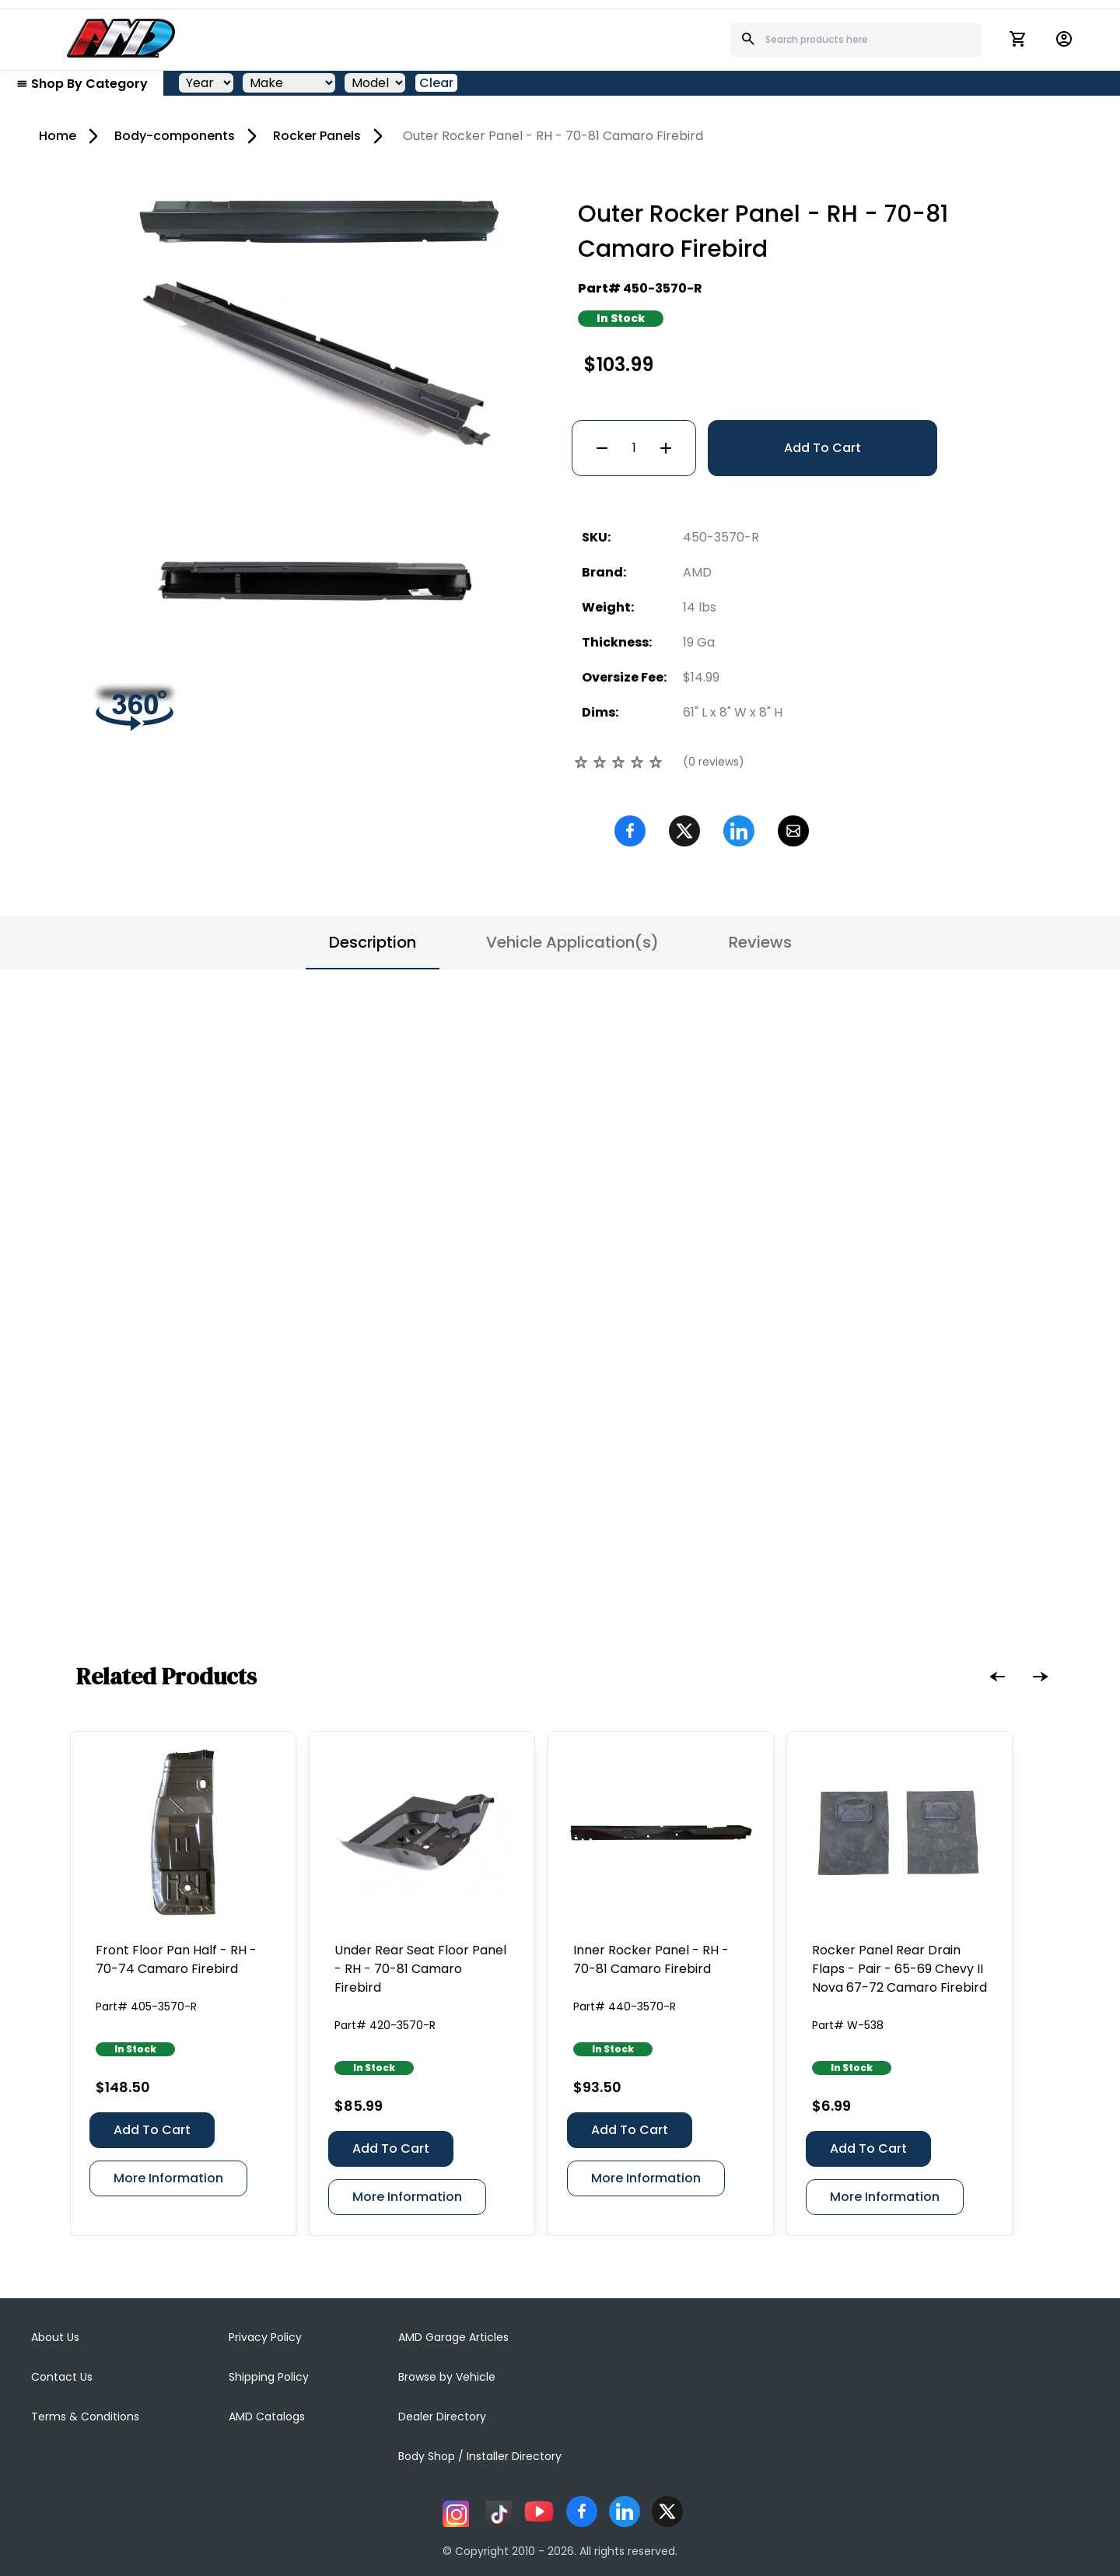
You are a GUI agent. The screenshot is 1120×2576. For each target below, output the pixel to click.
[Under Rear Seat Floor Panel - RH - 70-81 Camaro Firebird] (422, 1833)
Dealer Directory (442, 2416)
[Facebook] (630, 830)
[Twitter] (684, 830)
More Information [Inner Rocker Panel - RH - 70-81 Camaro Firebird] (646, 2178)
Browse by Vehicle (446, 2377)
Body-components (174, 136)
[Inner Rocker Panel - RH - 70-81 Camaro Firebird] (660, 1833)
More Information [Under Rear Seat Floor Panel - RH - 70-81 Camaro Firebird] (407, 2197)
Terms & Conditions (85, 2416)
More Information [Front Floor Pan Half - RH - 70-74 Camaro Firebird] (168, 2178)
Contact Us (62, 2377)
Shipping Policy (269, 2377)
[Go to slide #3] (396, 455)
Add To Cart (822, 448)
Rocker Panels (317, 136)
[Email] (793, 830)
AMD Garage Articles (453, 2337)
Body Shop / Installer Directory (480, 2456)
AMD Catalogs (267, 2416)
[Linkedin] (738, 830)
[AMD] (121, 38)
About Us (55, 2337)
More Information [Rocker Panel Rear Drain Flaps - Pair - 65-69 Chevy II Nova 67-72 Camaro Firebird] (885, 2197)
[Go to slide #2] (315, 455)
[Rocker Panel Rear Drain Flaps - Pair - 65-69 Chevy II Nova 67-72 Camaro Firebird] (899, 1833)
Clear (436, 83)
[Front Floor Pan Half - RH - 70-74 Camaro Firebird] (183, 1833)
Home (57, 136)
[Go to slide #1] (234, 455)
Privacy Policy (265, 2337)
